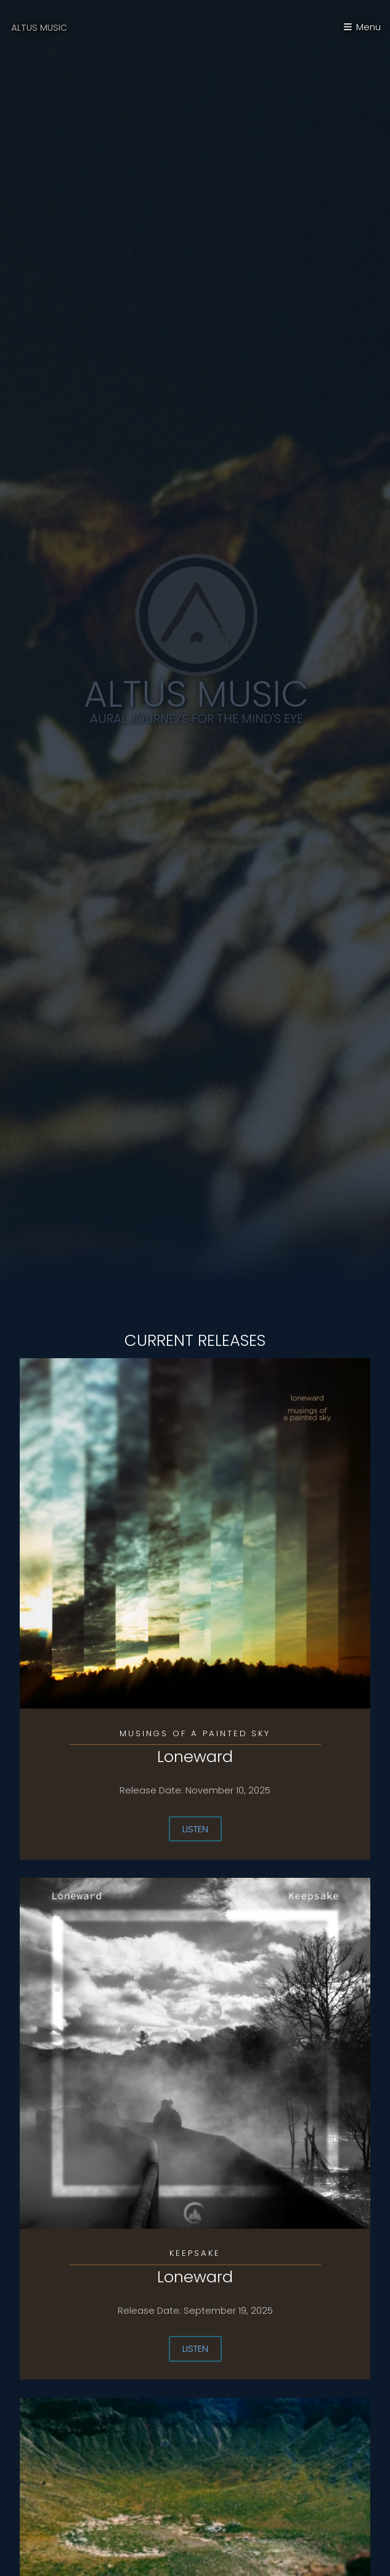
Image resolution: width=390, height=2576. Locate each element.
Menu (368, 27)
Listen (195, 1829)
